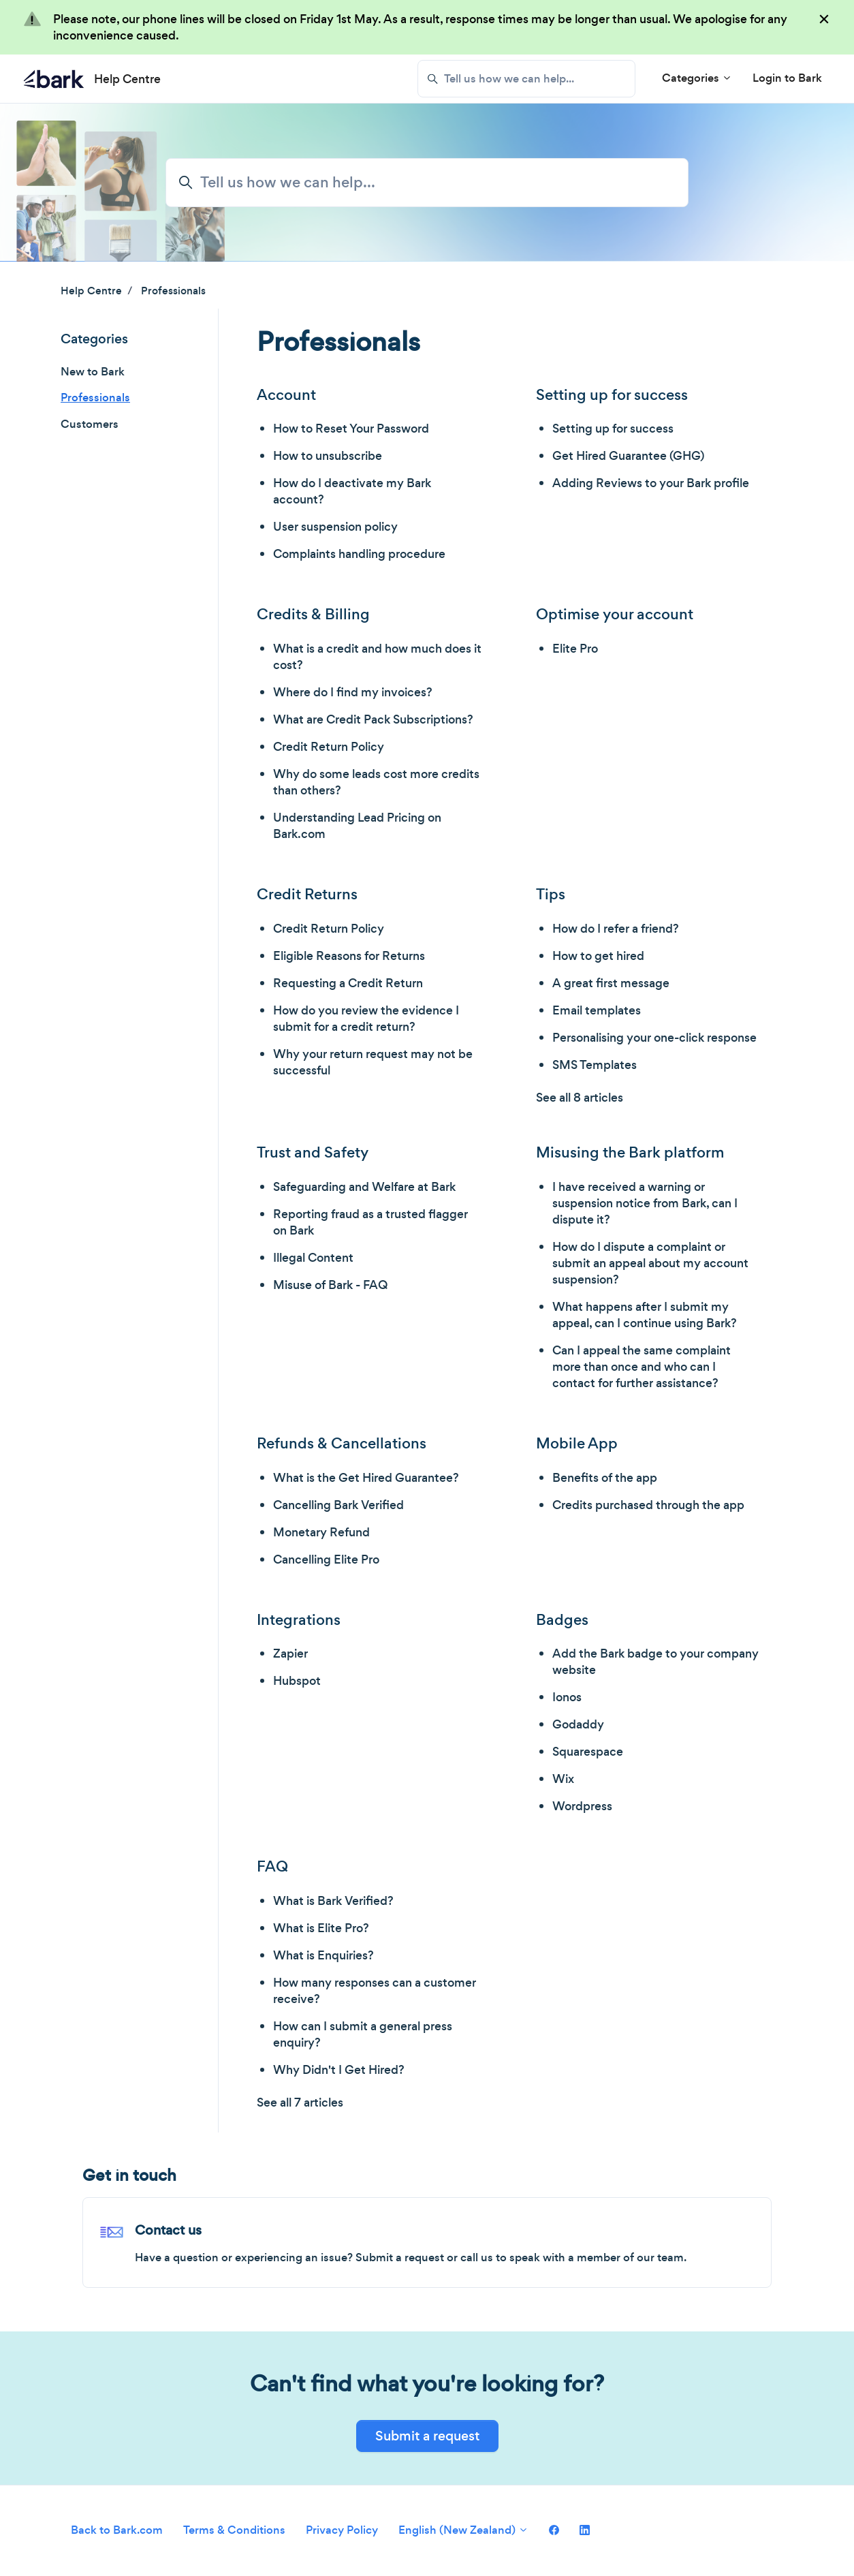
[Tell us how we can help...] (526, 78)
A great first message (610, 983)
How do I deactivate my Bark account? (352, 491)
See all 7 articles (300, 2102)
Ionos (567, 1697)
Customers (89, 424)
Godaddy (578, 1724)
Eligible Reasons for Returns (349, 956)
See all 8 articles (579, 1097)
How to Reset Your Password (351, 428)
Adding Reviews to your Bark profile (650, 483)
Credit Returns (307, 894)
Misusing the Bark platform (630, 1152)
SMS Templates (594, 1065)
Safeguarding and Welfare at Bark (364, 1187)
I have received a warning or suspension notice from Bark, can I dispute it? (645, 1203)
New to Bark (93, 371)
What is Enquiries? (323, 1955)
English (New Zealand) (463, 2530)
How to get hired (598, 956)
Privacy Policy (342, 2530)
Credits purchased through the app (648, 1505)
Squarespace (587, 1751)
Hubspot (297, 1681)
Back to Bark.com (117, 2530)
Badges (562, 1620)
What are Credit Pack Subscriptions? (373, 719)
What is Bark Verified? (333, 1901)
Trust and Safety (312, 1152)
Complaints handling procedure (359, 554)
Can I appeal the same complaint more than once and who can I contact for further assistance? (641, 1366)
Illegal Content (313, 1258)
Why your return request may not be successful (373, 1062)
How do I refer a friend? (615, 928)
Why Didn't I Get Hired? (339, 2070)
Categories (697, 78)
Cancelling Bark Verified (338, 1505)
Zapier (290, 1653)
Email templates (596, 1010)
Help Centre (91, 290)
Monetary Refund (321, 1532)
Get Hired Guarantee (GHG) (628, 456)
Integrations (299, 1620)
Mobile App (577, 1443)
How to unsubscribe (327, 456)
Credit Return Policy (328, 747)
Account (286, 395)
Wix (563, 1779)
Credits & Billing (313, 614)
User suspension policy (335, 526)
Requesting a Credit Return (348, 983)
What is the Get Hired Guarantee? (366, 1478)
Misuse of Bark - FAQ (330, 1285)
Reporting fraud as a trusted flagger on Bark (370, 1222)
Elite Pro (575, 648)
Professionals (173, 290)
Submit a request (427, 2436)
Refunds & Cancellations (341, 1443)
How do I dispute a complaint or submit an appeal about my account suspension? (650, 1263)
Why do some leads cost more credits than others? (376, 782)
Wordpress (582, 1806)
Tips (550, 894)
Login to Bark (787, 78)
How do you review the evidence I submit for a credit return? (366, 1018)
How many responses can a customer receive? (374, 1990)
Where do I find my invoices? (352, 692)
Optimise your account (614, 614)
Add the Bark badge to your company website (655, 1661)
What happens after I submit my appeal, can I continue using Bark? (644, 1315)
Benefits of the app (604, 1478)
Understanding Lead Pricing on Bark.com (357, 825)
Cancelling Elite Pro (326, 1559)
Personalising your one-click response (654, 1037)
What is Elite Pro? (321, 1928)
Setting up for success (612, 395)
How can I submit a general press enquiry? (362, 2034)
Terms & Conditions (234, 2530)
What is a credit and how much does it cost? (377, 656)
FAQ (272, 1866)
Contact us (168, 2230)
